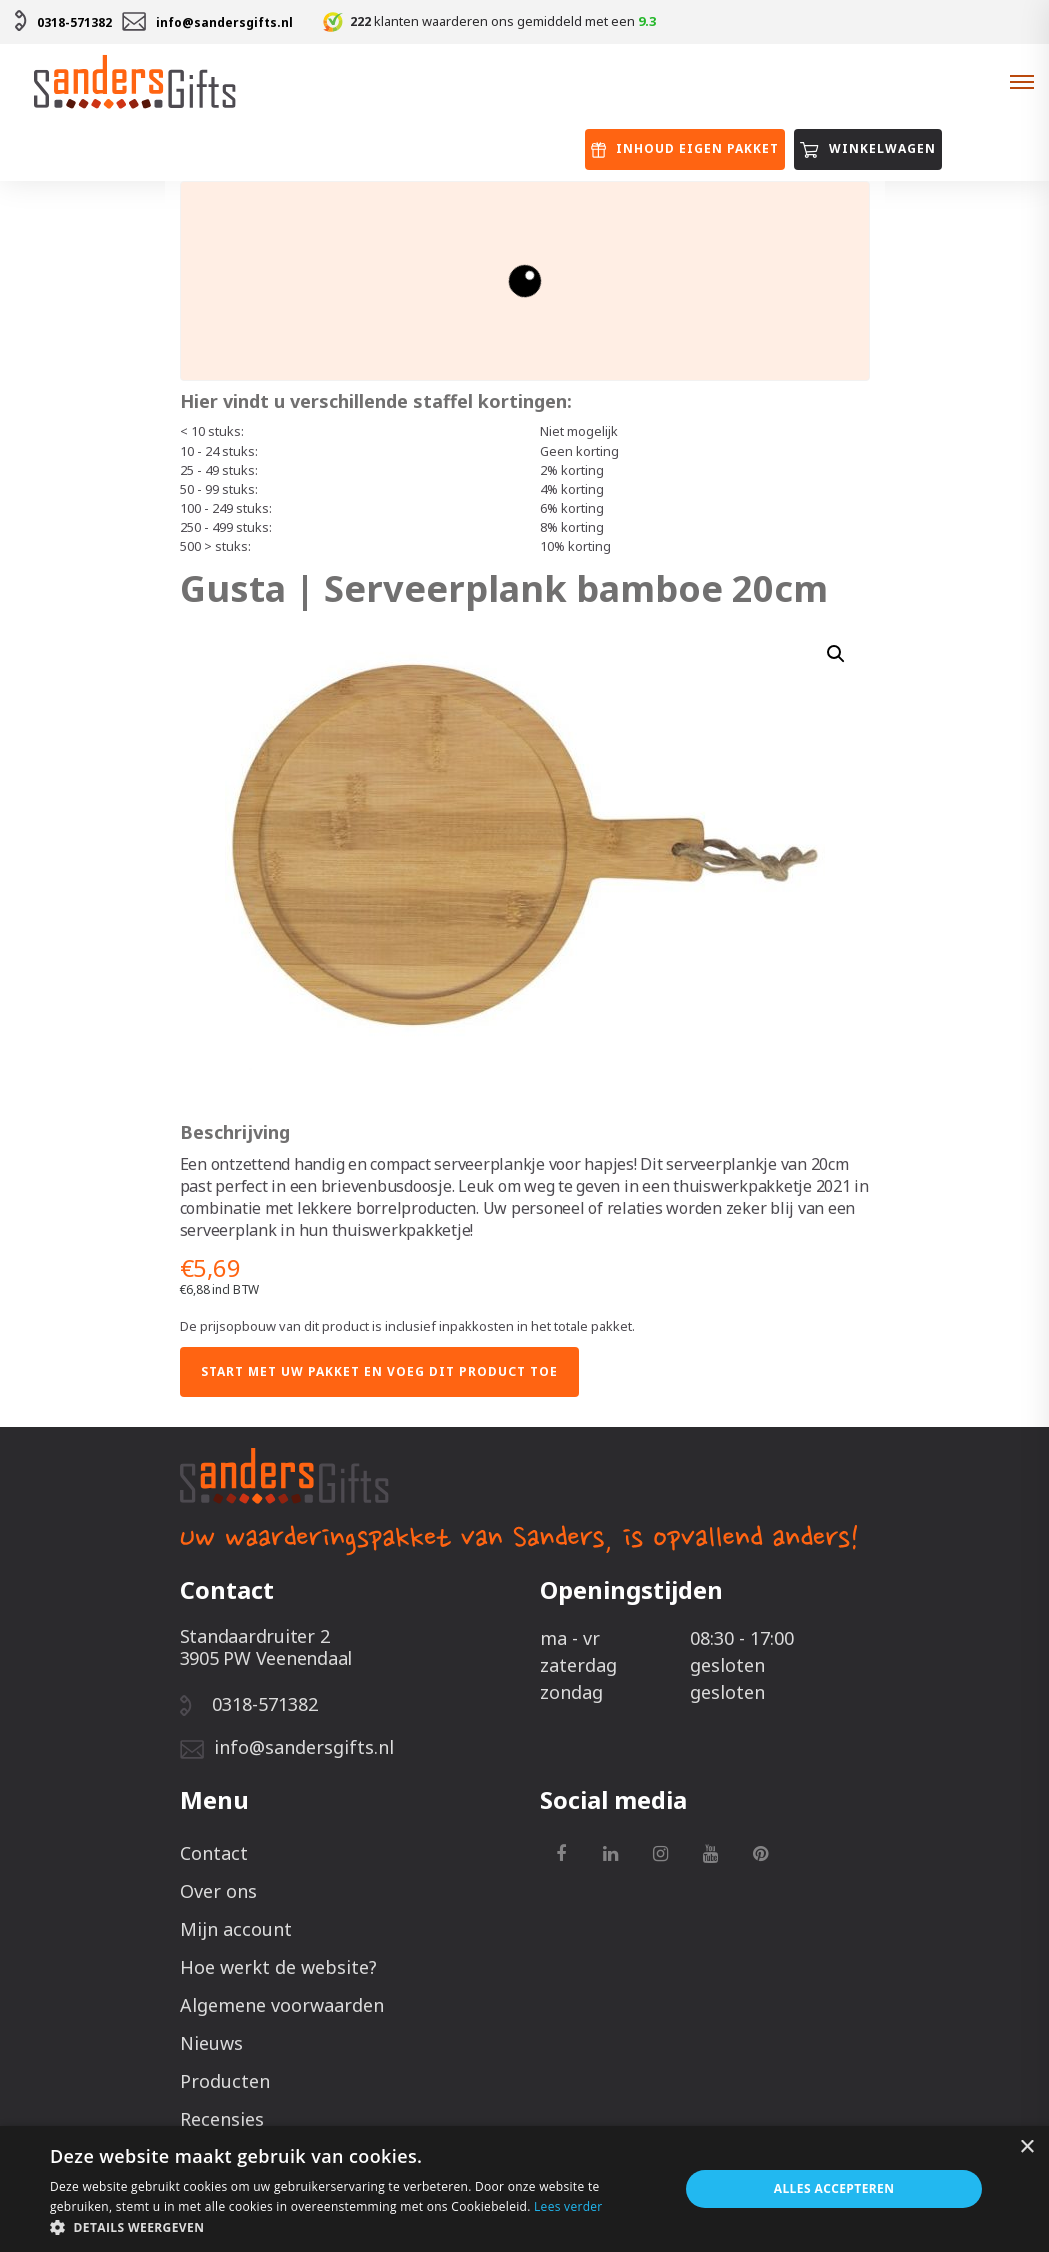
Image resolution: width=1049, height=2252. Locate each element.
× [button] (1026, 2147)
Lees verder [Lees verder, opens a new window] (568, 2206)
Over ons (218, 1891)
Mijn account (236, 1929)
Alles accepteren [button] (834, 2188)
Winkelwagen (868, 149)
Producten (225, 2081)
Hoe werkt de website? (278, 1967)
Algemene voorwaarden (282, 2005)
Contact (214, 1853)
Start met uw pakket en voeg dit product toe (379, 1371)
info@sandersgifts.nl (224, 22)
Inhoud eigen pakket (685, 149)
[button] (355, 2227)
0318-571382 (74, 22)
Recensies (222, 2119)
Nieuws (211, 2043)
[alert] (524, 2189)
